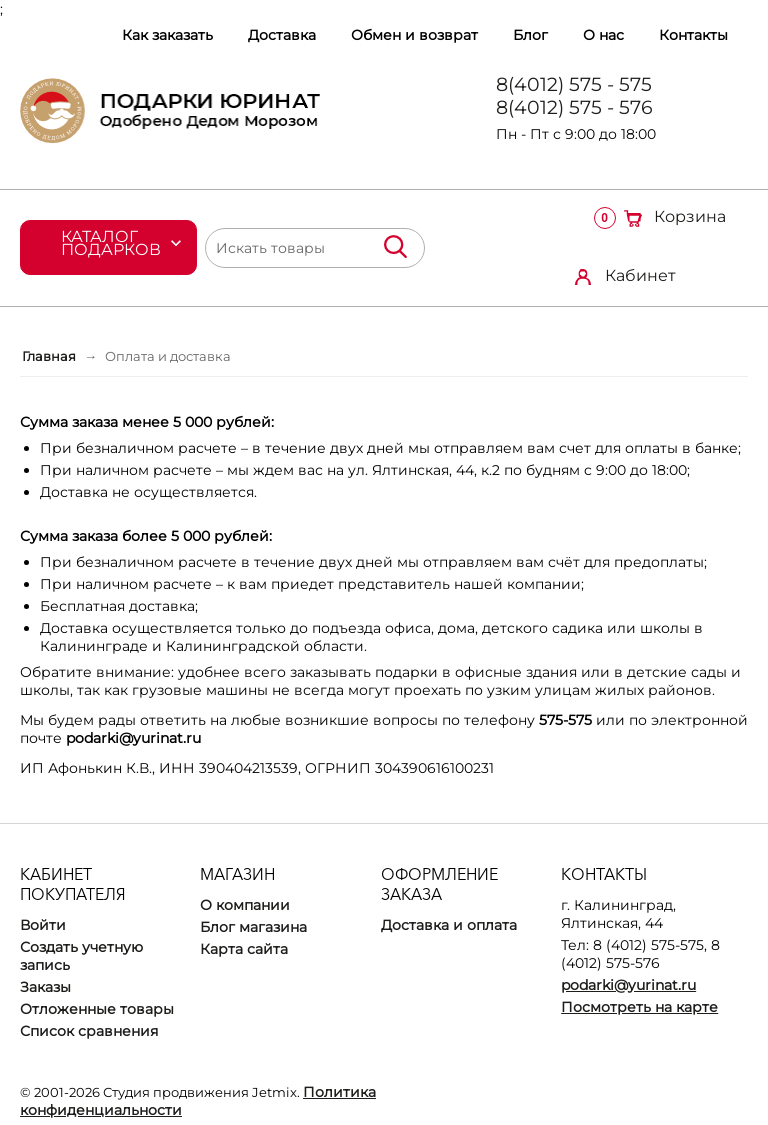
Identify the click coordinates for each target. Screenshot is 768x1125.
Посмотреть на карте (639, 1007)
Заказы (45, 987)
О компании (245, 905)
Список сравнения (89, 1031)
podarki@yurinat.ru (628, 985)
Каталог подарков (111, 243)
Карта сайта (244, 949)
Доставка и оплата (449, 925)
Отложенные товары (97, 1009)
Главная (49, 356)
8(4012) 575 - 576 (574, 107)
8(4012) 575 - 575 (574, 84)
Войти (43, 925)
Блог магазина (253, 927)
